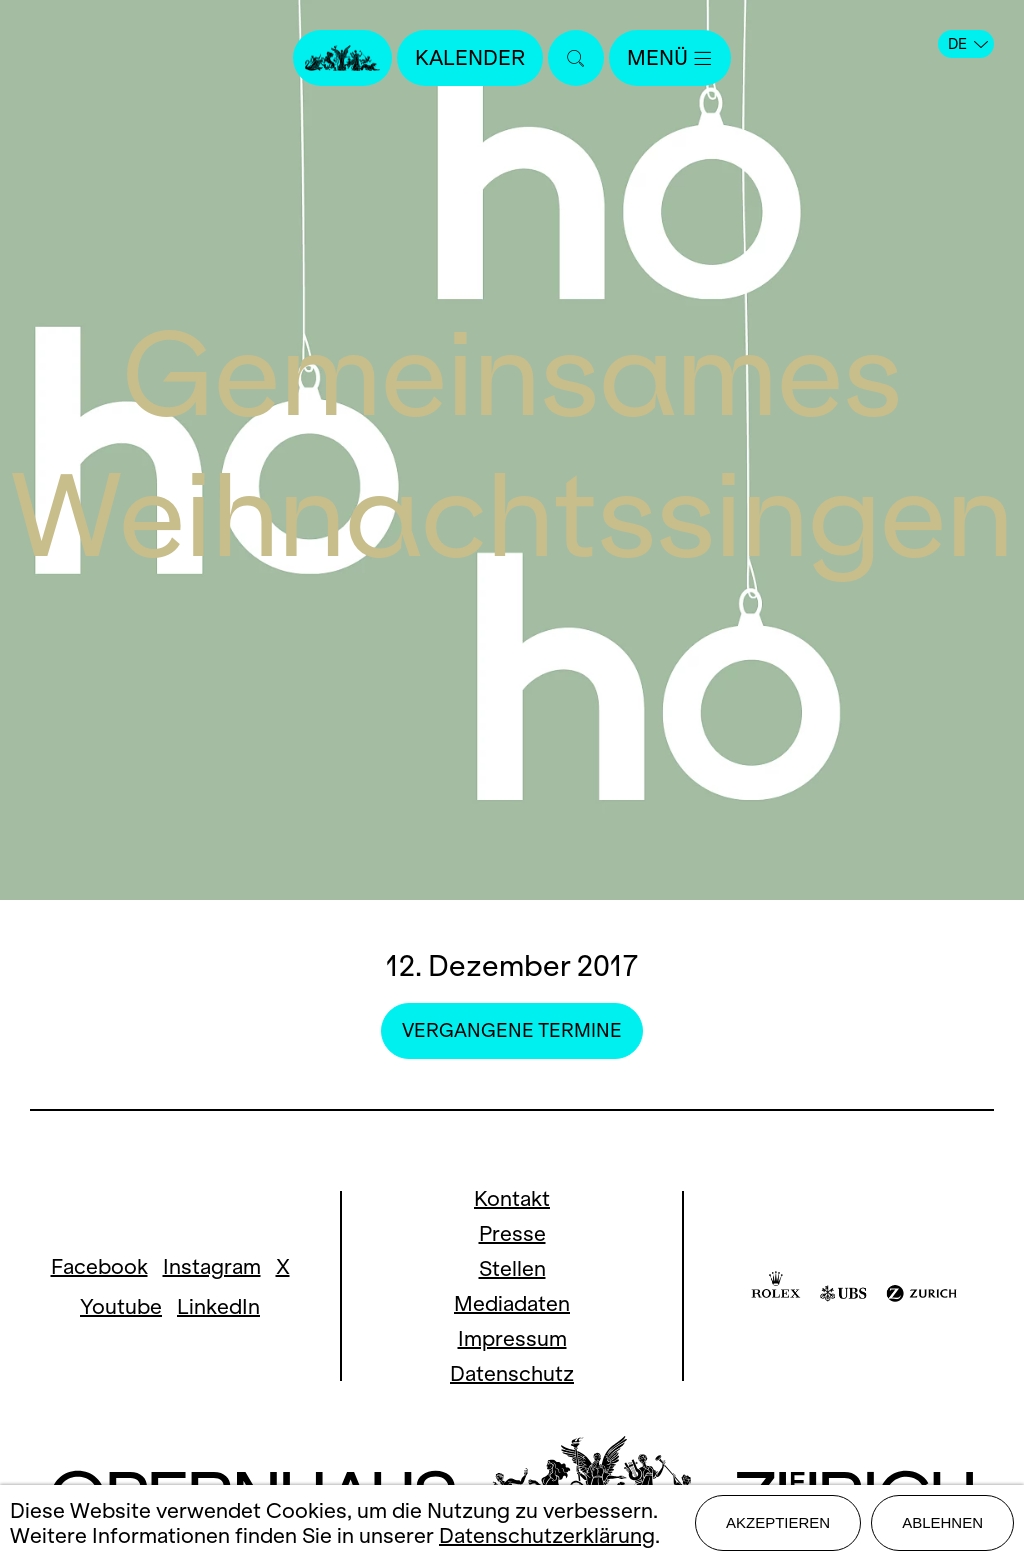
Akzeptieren (778, 1522)
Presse (512, 1233)
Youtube (121, 1306)
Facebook (99, 1266)
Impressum (512, 1338)
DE (968, 44)
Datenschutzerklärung (547, 1535)
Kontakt (512, 1198)
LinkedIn (218, 1306)
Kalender (470, 57)
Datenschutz (512, 1373)
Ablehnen (942, 1522)
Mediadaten (512, 1303)
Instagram (212, 1266)
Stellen (512, 1268)
